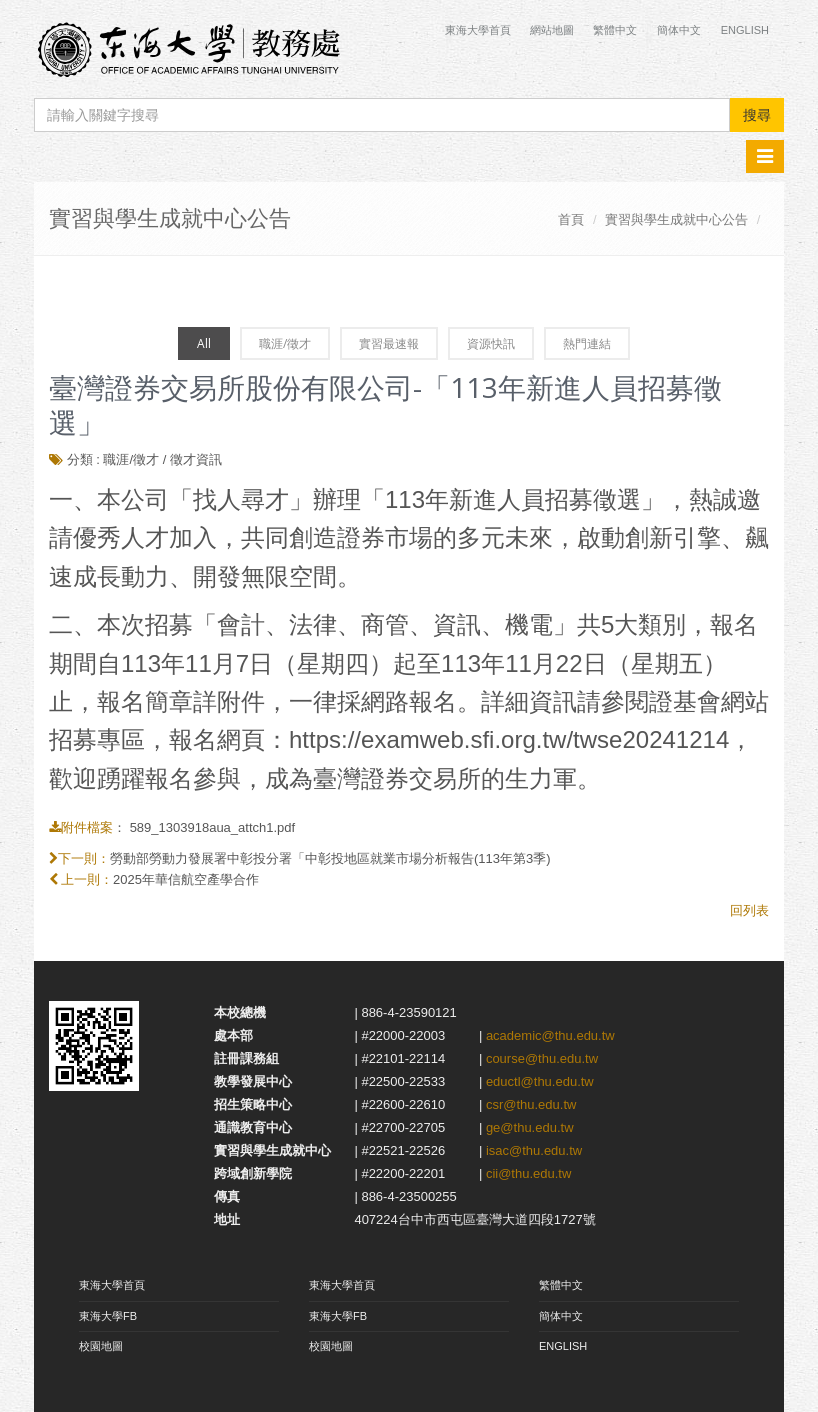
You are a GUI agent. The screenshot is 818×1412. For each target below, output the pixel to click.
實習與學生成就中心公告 (676, 219)
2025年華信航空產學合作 (186, 879)
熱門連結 (587, 343)
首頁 (571, 219)
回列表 (749, 910)
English (745, 30)
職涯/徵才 (285, 343)
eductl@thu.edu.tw (540, 1081)
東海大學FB (108, 1316)
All (204, 343)
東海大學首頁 (479, 30)
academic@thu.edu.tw (550, 1035)
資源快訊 (491, 343)
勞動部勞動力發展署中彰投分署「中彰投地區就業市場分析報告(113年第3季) (330, 858)
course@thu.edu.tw (542, 1058)
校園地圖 (101, 1346)
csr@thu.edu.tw (531, 1104)
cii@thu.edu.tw (528, 1173)
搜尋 (757, 115)
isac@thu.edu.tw (534, 1150)
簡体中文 (679, 30)
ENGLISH (563, 1346)
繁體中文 (615, 30)
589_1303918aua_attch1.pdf (213, 827)
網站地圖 (552, 30)
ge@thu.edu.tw (530, 1127)
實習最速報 (389, 343)
